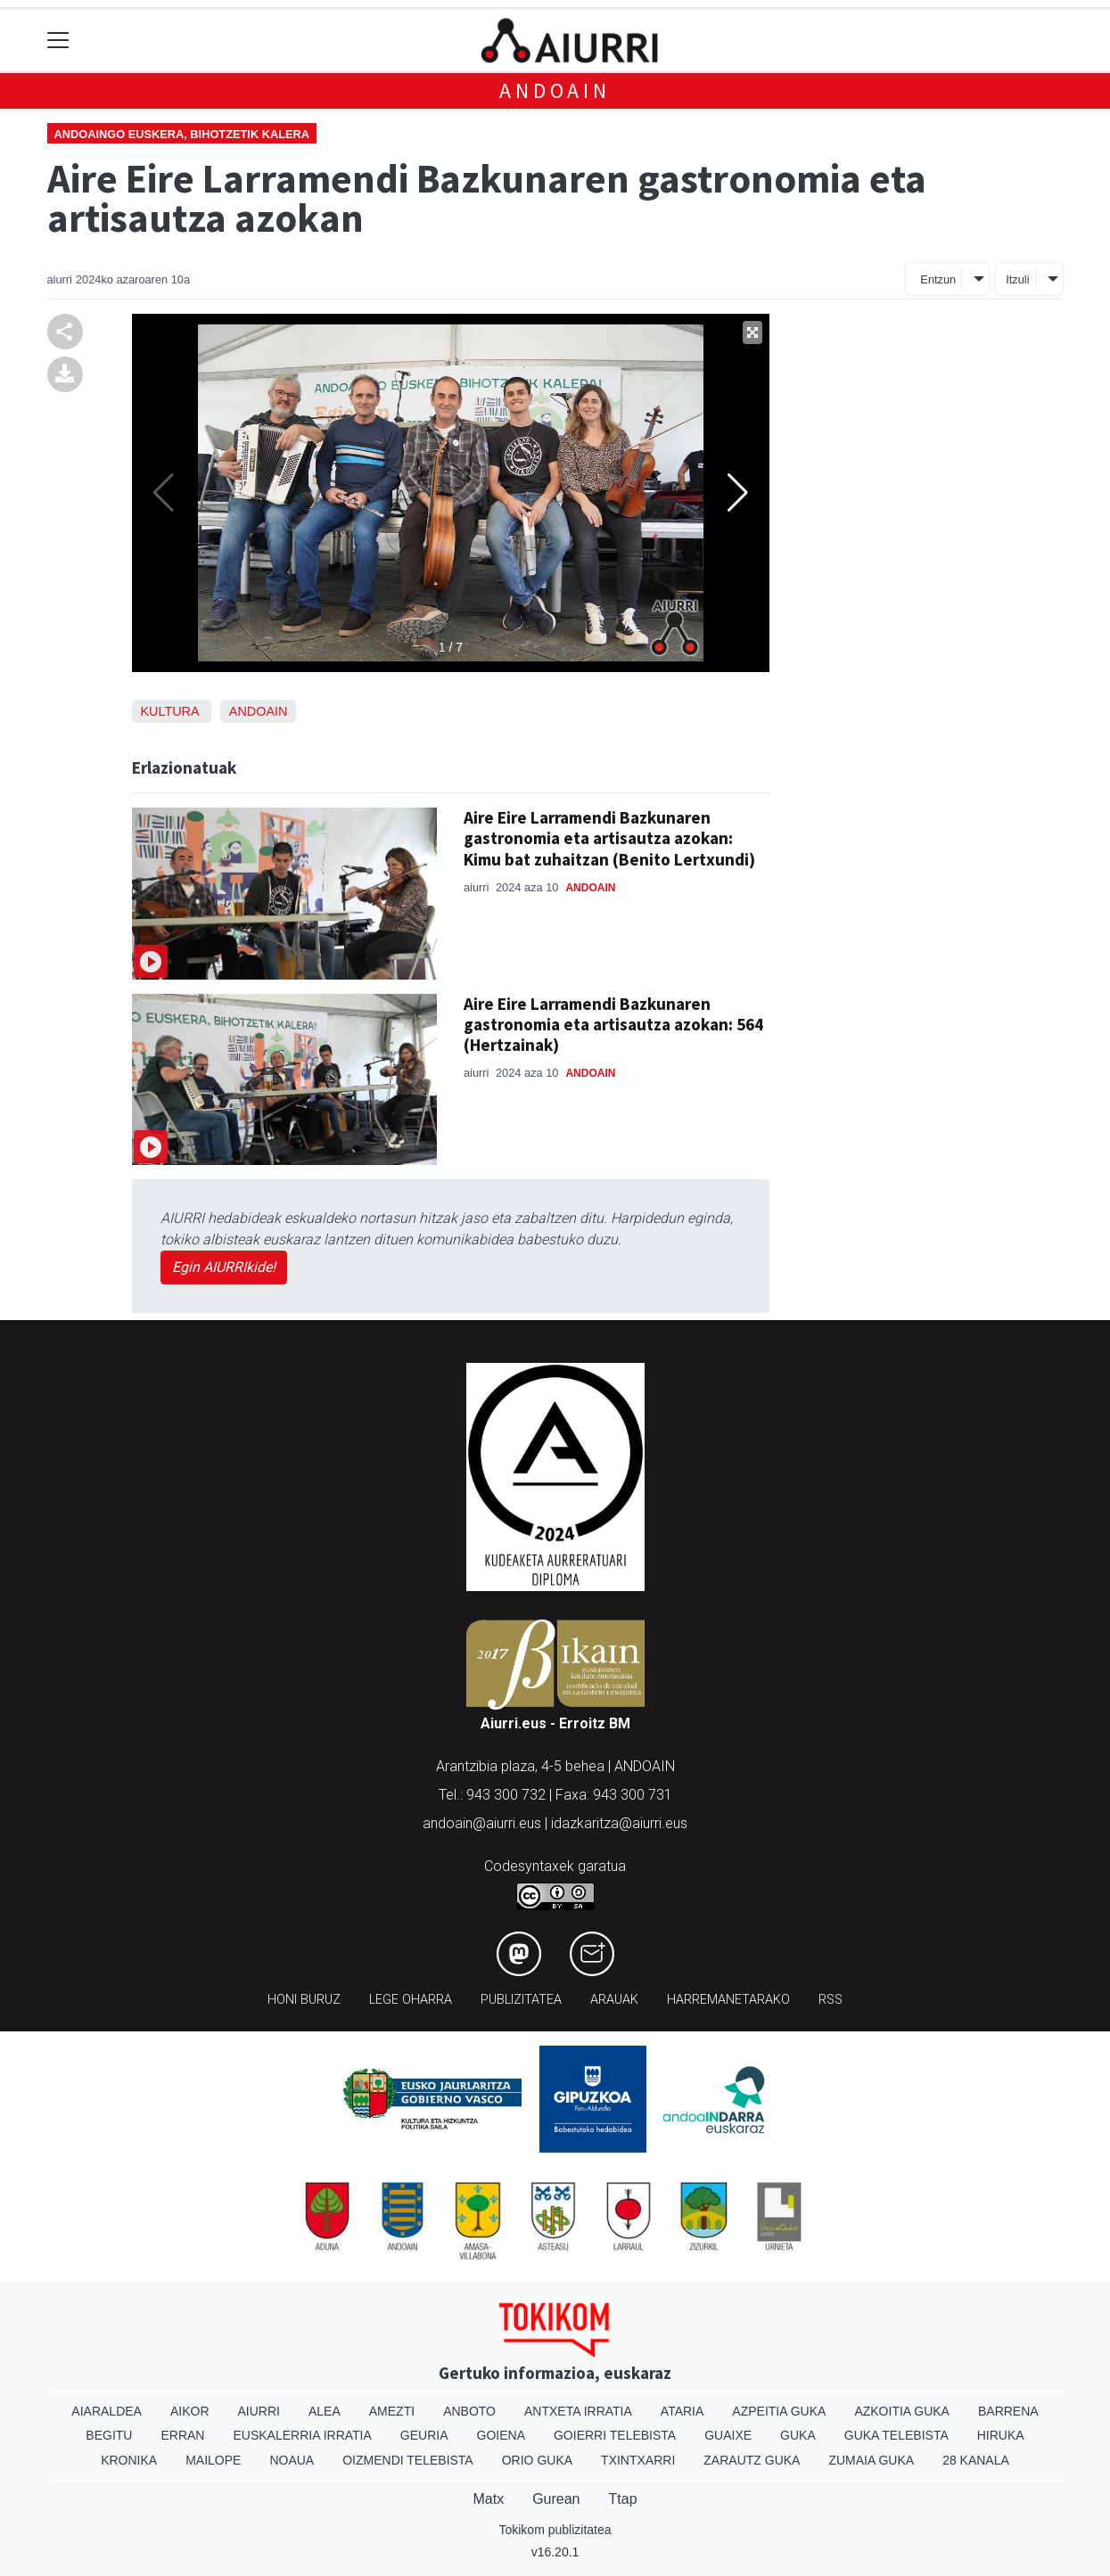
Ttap (623, 2498)
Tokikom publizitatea (554, 2530)
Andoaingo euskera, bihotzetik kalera (182, 134)
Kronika (129, 2460)
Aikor (190, 2411)
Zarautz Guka (751, 2460)
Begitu (109, 2435)
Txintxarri (638, 2460)
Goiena (501, 2435)
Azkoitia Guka (902, 2411)
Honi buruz (304, 1999)
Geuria (424, 2435)
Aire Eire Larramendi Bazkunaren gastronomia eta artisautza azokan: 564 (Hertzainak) (613, 1024)
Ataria (682, 2411)
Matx (488, 2498)
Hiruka (1000, 2435)
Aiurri (259, 2411)
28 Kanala (975, 2460)
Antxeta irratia (578, 2411)
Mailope (213, 2460)
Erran (182, 2435)
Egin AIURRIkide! (223, 1267)
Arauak (614, 1999)
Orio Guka (537, 2460)
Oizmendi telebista (407, 2460)
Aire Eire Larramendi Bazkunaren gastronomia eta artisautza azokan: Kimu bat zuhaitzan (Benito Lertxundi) (609, 838)
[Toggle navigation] (58, 40)
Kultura (170, 711)
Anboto (469, 2411)
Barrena (1008, 2411)
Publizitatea (521, 1999)
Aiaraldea (106, 2411)
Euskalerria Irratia (302, 2435)
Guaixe (728, 2435)
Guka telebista (896, 2435)
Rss (830, 1999)
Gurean (556, 2498)
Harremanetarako (728, 1999)
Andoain (555, 90)
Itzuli (1017, 279)
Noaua (291, 2460)
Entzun (938, 279)
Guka (798, 2435)
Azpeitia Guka (779, 2411)
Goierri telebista (615, 2435)
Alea (324, 2411)
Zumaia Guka (871, 2460)
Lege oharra (410, 1999)
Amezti (392, 2411)
